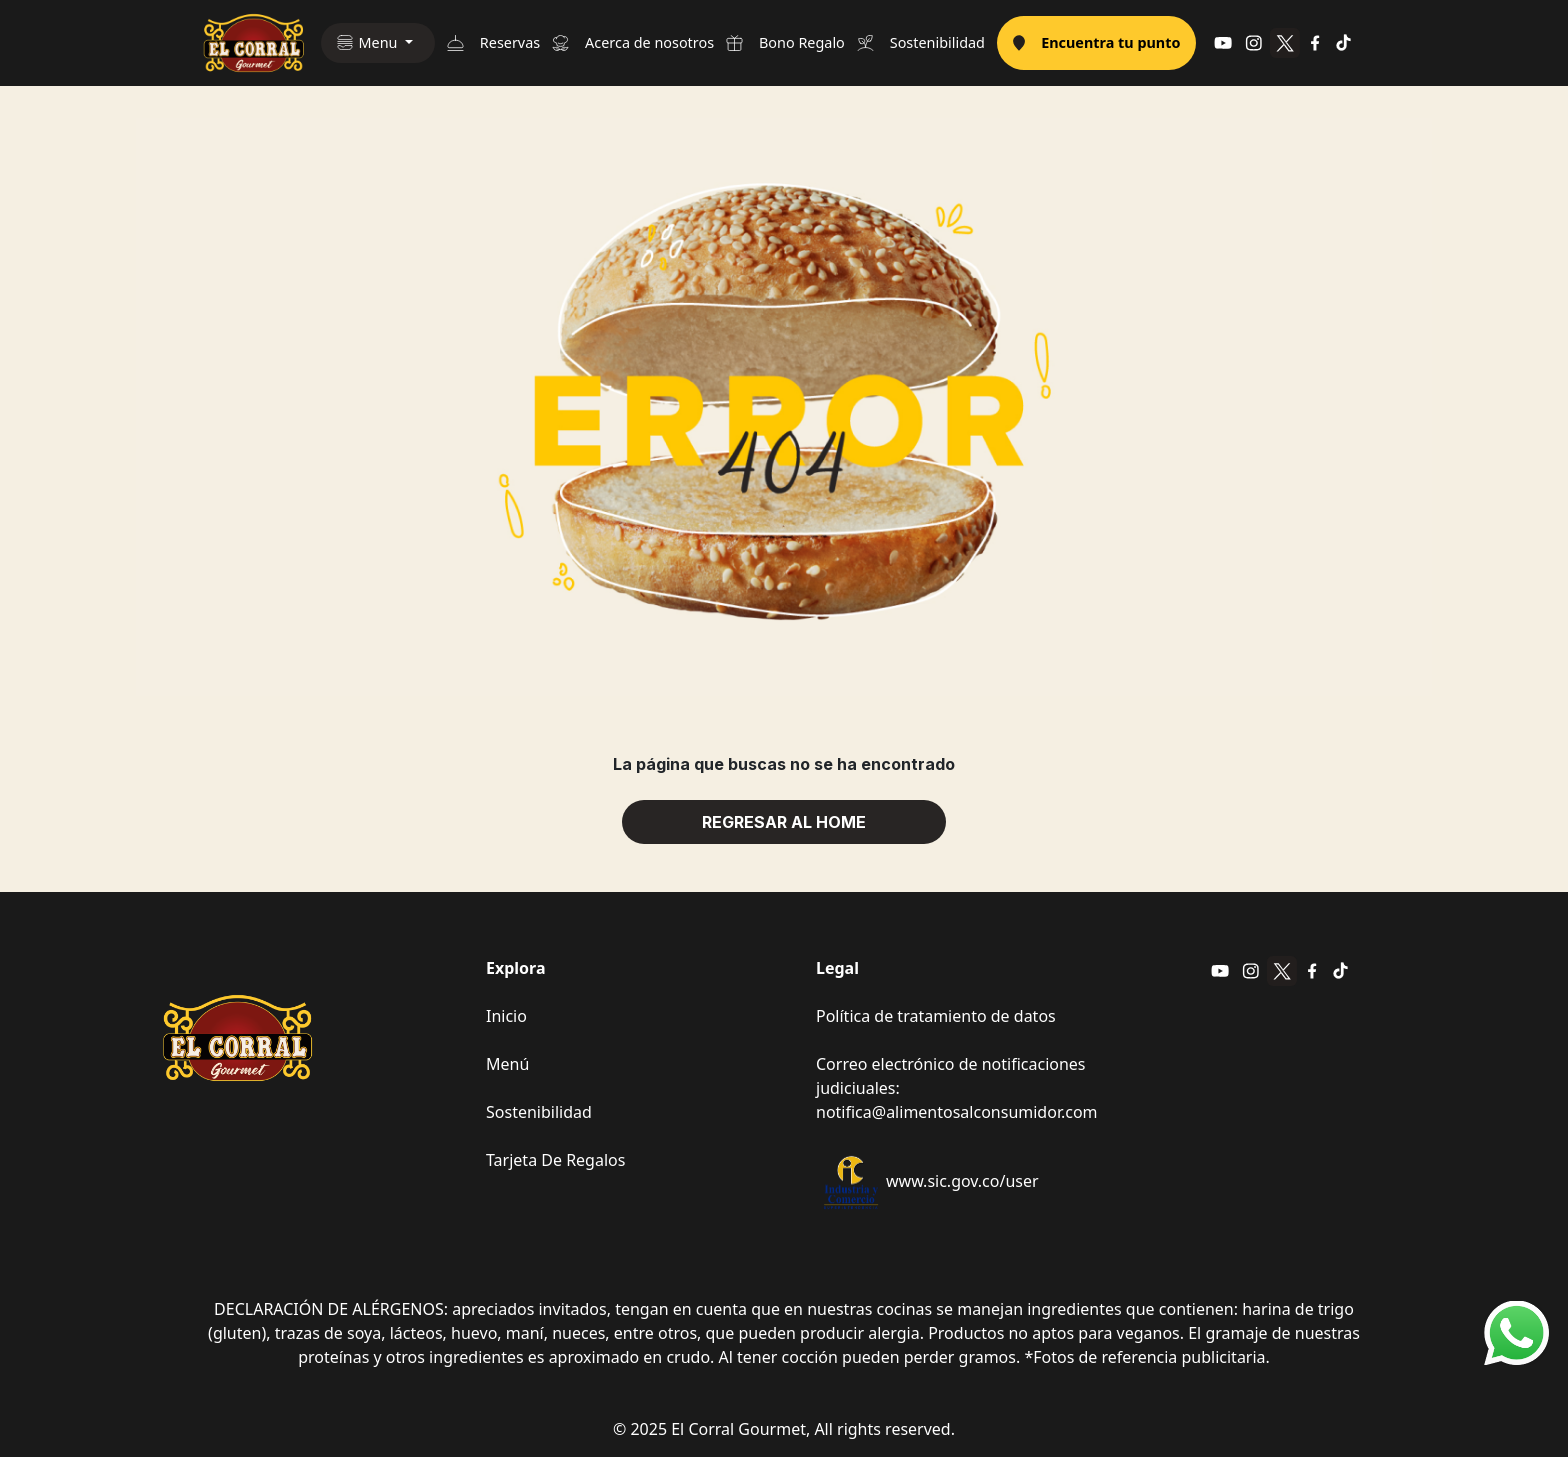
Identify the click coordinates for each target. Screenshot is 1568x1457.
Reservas (493, 42)
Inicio (506, 1016)
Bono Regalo (785, 42)
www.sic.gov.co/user (927, 1182)
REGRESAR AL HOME (784, 822)
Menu (380, 42)
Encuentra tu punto (1097, 42)
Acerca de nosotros (633, 42)
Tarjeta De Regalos (555, 1160)
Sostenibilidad (921, 42)
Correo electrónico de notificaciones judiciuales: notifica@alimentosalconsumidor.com (957, 1088)
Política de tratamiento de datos (936, 1016)
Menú (507, 1064)
